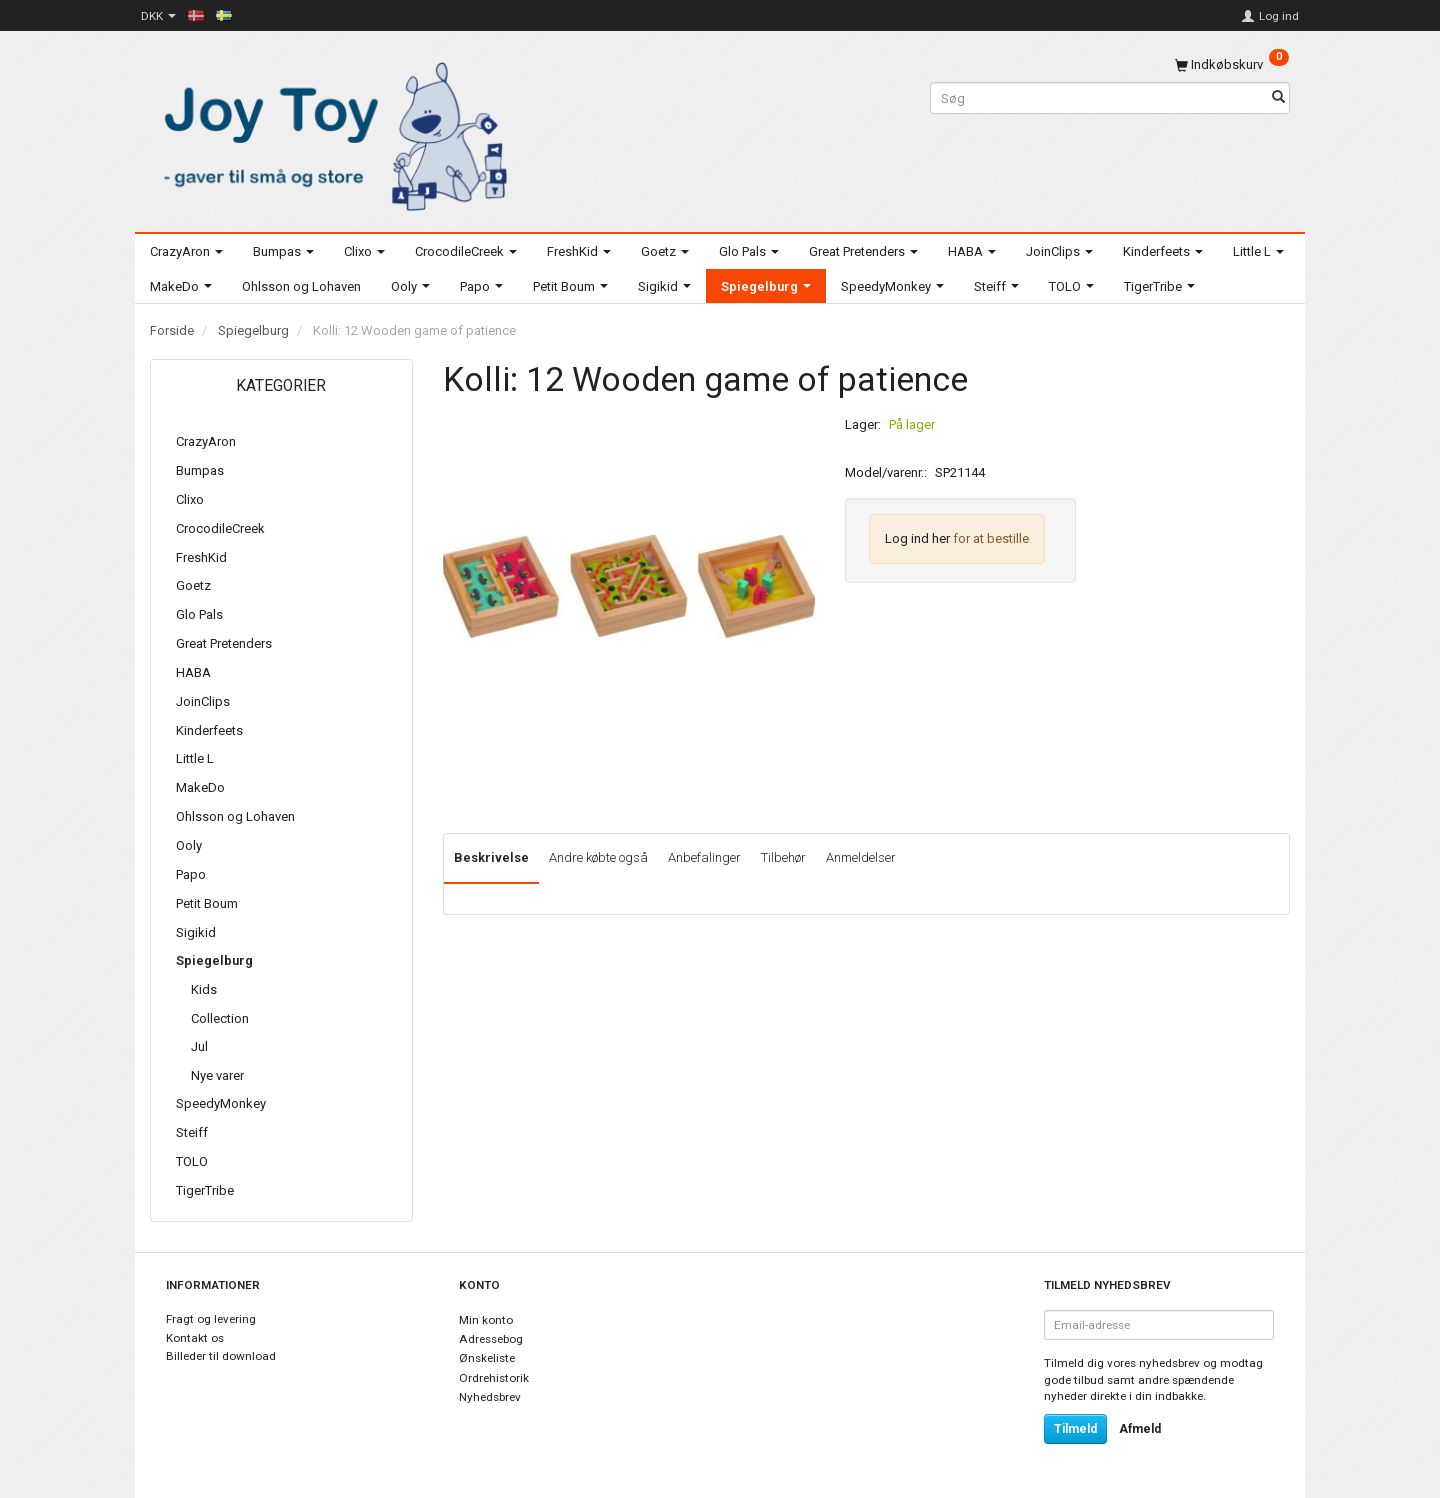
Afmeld (1140, 1429)
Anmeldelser (861, 857)
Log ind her (917, 538)
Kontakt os (195, 1338)
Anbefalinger (704, 857)
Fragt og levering (211, 1319)
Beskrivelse (491, 857)
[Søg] (1278, 98)
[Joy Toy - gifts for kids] (330, 132)
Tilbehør (783, 857)
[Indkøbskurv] (1232, 64)
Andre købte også (598, 857)
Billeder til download (221, 1356)
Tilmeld (1075, 1429)
